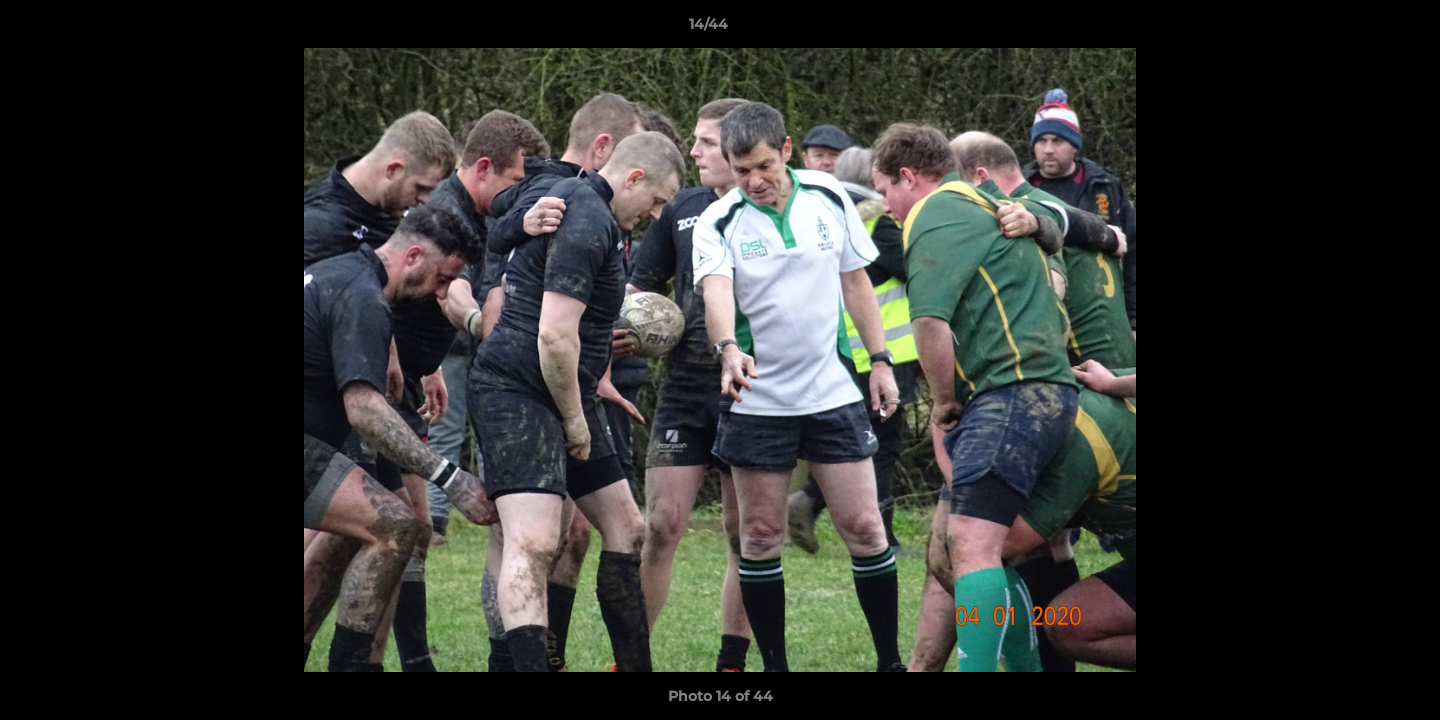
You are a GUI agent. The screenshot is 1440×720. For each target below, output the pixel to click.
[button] (1356, 29)
